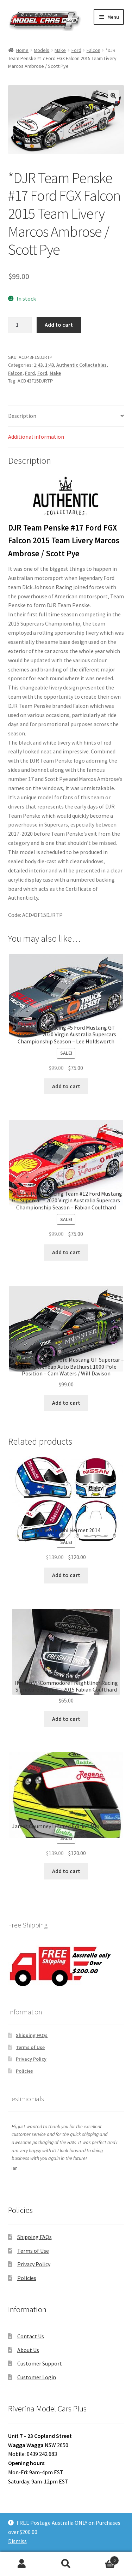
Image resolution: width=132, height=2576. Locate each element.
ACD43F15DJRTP (35, 381)
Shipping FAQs (32, 2035)
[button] (113, 95)
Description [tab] (22, 415)
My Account (22, 2564)
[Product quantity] (20, 325)
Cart (103, 2559)
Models (41, 50)
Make (60, 50)
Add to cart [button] (66, 1086)
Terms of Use (30, 2047)
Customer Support (39, 2363)
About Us (28, 2349)
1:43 (38, 365)
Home (22, 50)
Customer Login (36, 2377)
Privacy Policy (31, 2059)
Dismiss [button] (17, 2541)
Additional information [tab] (36, 436)
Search (66, 2564)
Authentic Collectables (81, 365)
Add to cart (59, 324)
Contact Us (30, 2336)
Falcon (93, 50)
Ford (76, 50)
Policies (24, 2071)
